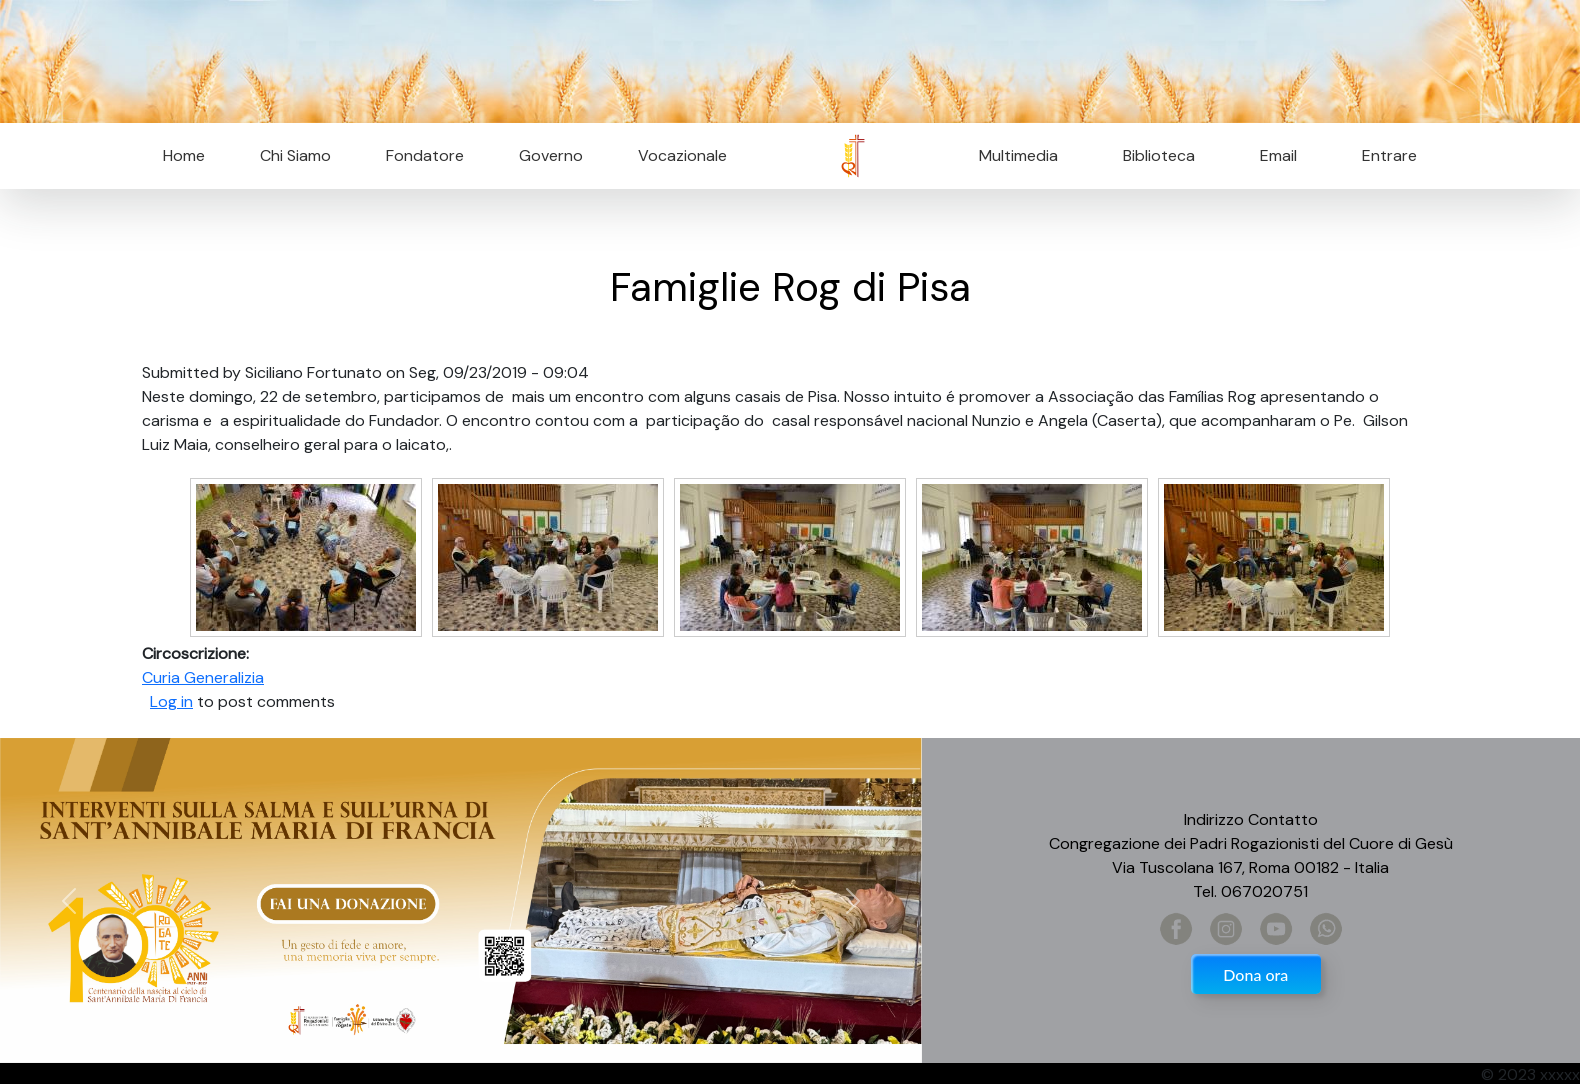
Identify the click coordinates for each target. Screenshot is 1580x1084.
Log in (171, 701)
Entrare (1389, 155)
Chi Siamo (295, 155)
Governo (551, 155)
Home (184, 155)
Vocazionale (682, 155)
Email (1272, 155)
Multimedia (1018, 155)
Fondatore (425, 155)
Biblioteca (1159, 155)
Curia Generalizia (203, 677)
